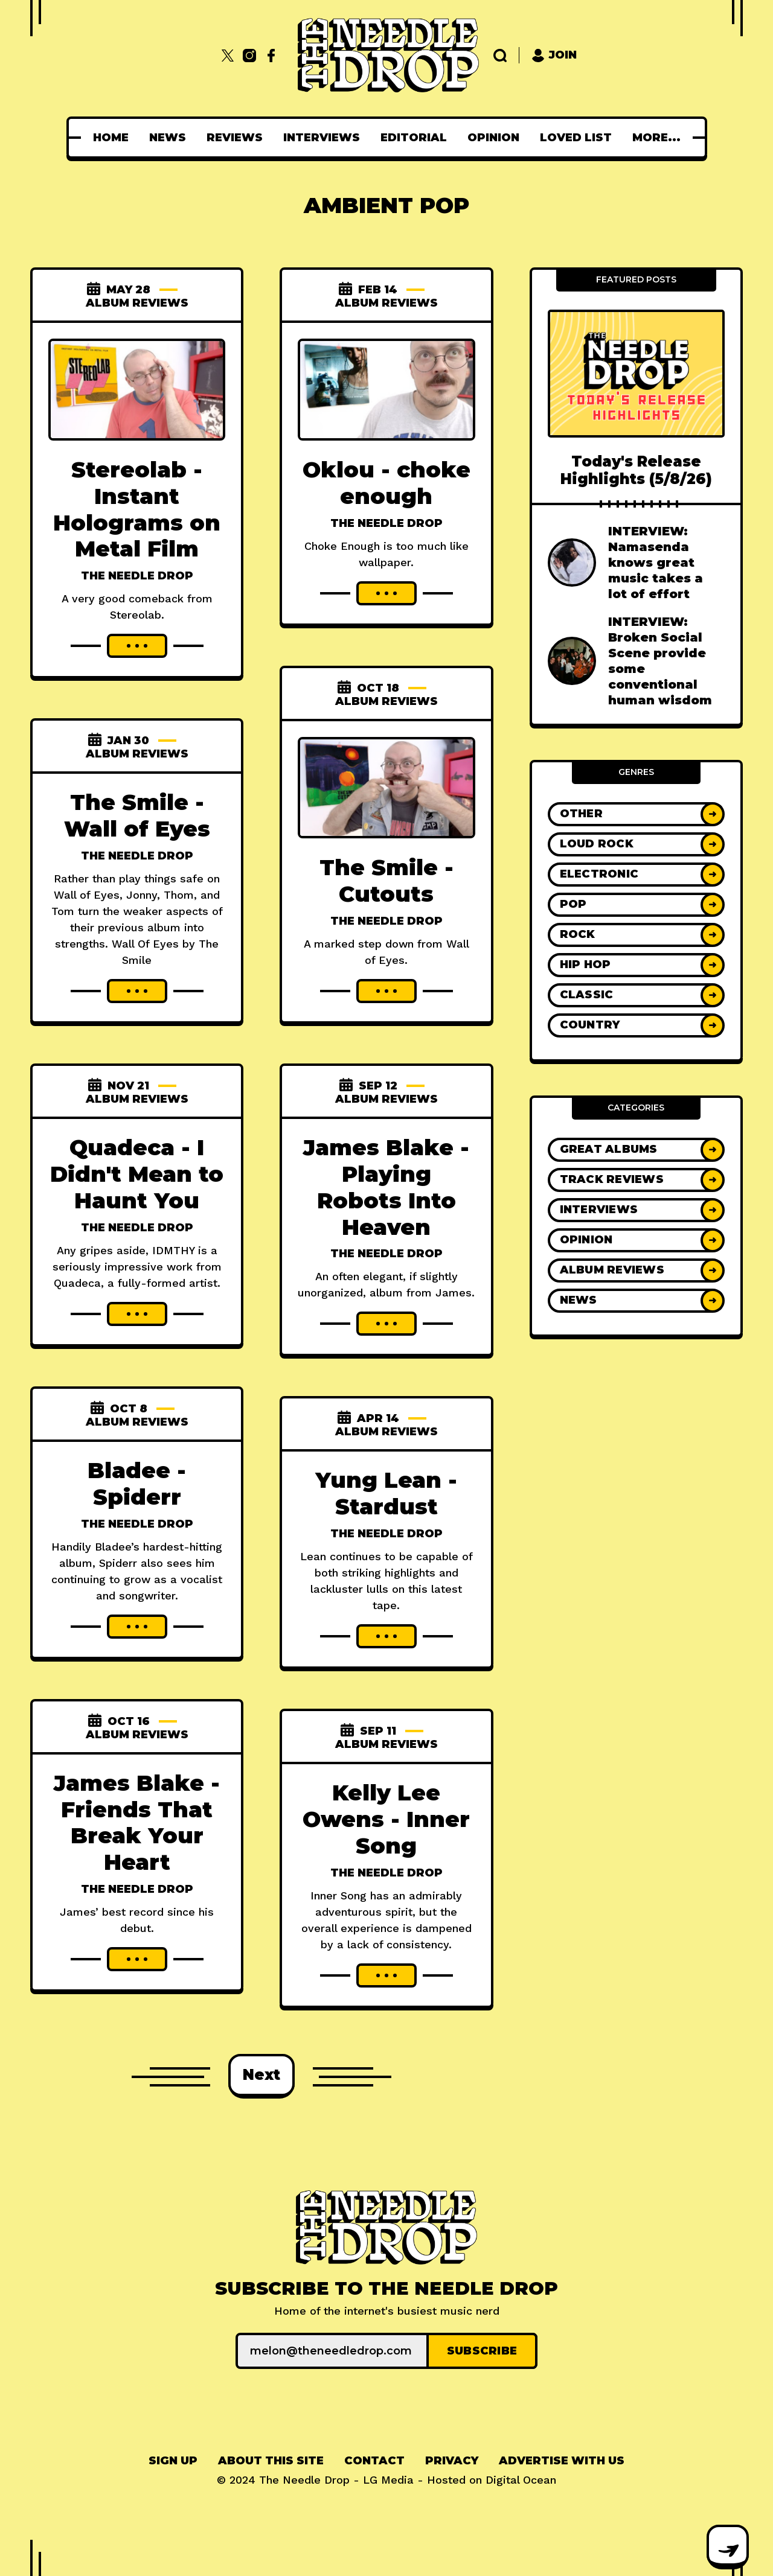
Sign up (173, 2460)
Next (261, 2074)
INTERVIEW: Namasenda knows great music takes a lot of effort (655, 562)
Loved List (579, 137)
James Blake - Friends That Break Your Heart (137, 1823)
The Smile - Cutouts (386, 880)
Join (554, 55)
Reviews (238, 137)
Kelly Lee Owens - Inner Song (386, 1819)
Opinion (497, 137)
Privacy (451, 2460)
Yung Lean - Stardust (386, 1493)
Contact (374, 2460)
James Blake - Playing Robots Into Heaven (386, 1187)
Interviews (325, 137)
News (171, 137)
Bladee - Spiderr (137, 1483)
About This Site (271, 2460)
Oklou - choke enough (386, 482)
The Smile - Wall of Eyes (137, 815)
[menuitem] (114, 137)
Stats (656, 137)
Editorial (417, 137)
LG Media (388, 2479)
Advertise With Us (561, 2460)
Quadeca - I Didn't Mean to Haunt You (136, 1174)
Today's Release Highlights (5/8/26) (636, 470)
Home (114, 137)
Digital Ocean (521, 2479)
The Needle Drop (137, 575)
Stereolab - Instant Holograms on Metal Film (136, 509)
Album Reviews (137, 303)
